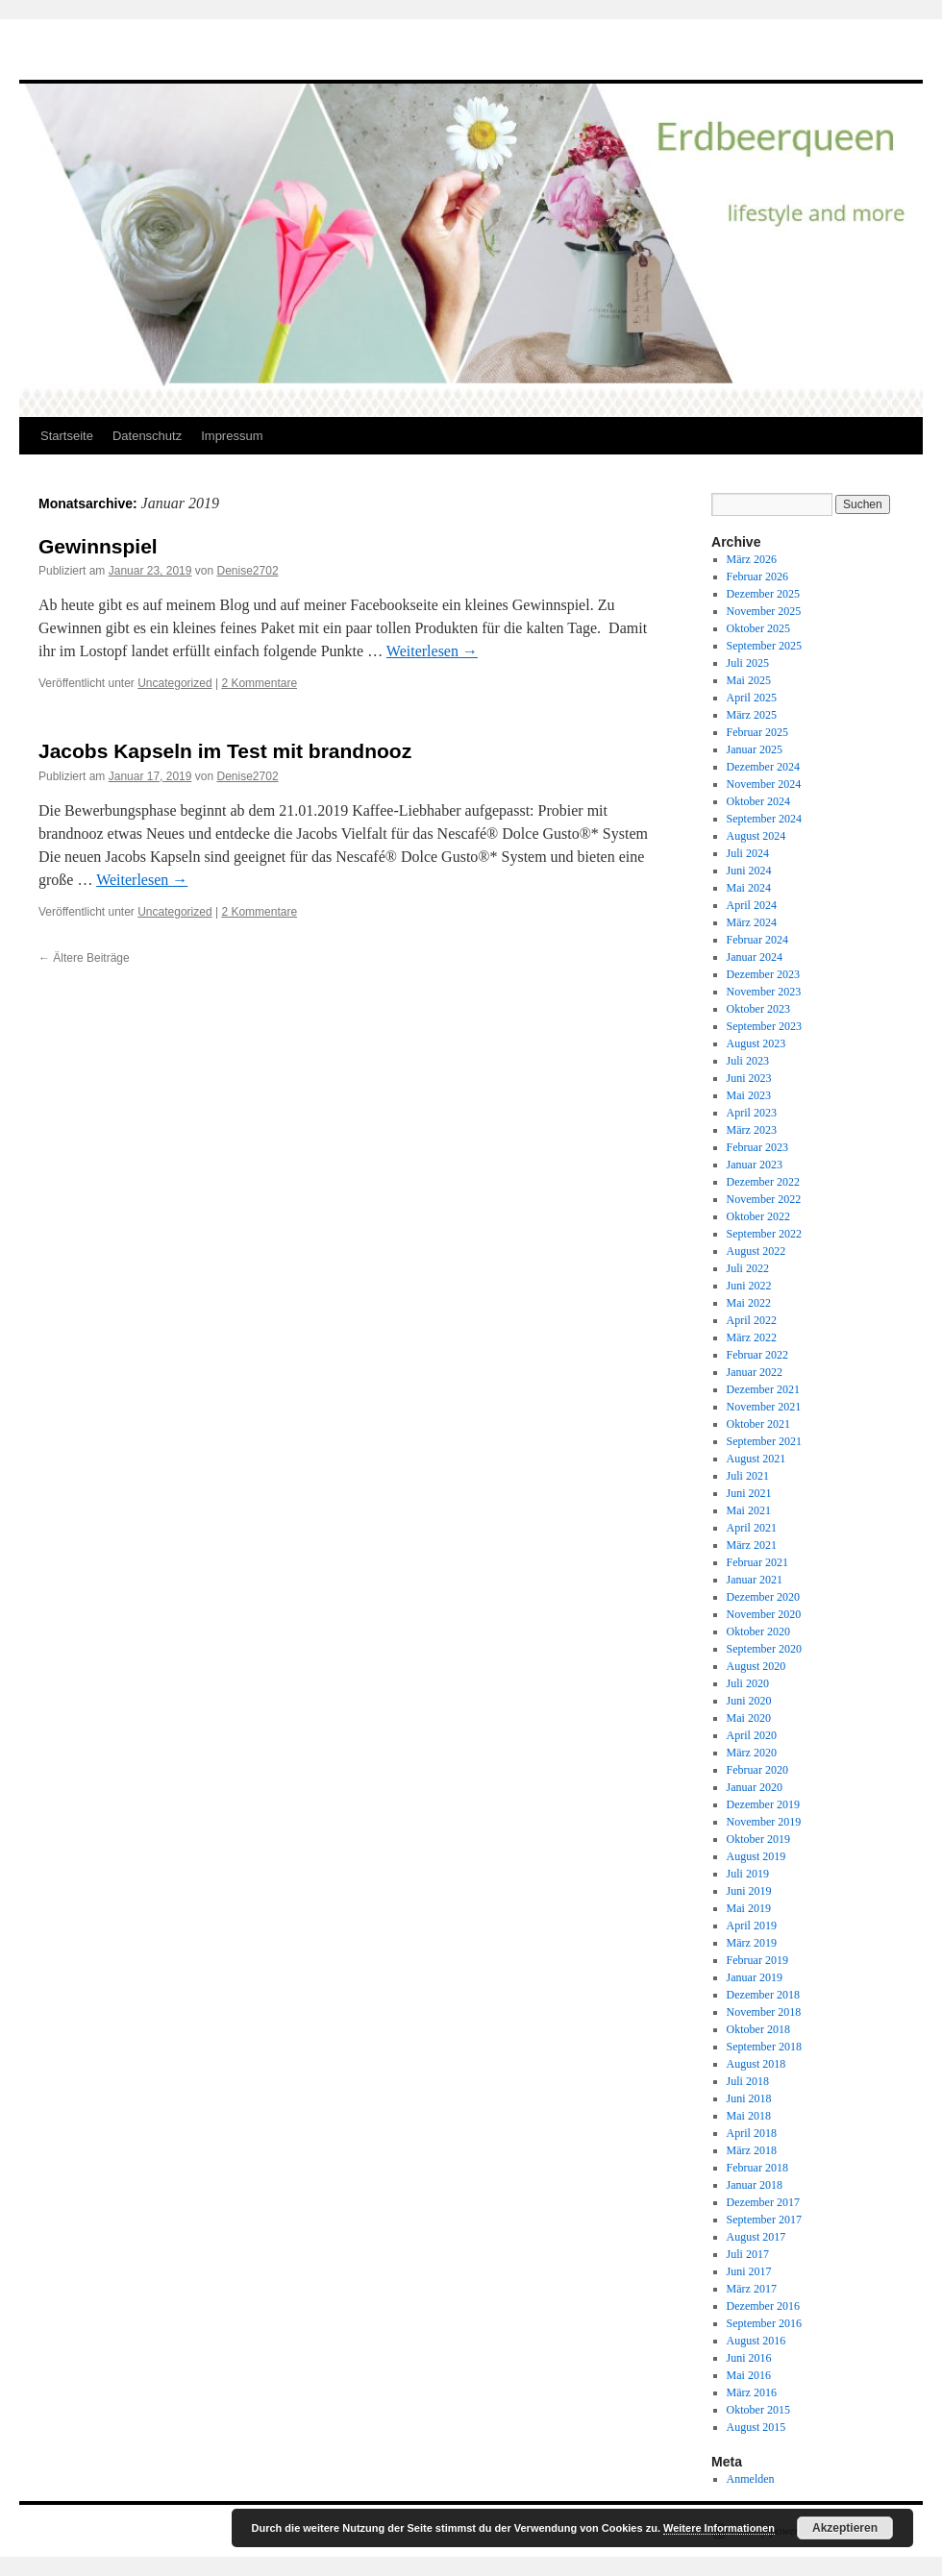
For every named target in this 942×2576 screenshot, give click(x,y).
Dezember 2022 (763, 1182)
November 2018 (764, 2012)
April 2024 (752, 905)
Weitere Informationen (719, 2528)
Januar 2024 (754, 957)
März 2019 (752, 1943)
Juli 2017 (748, 2254)
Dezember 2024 (763, 766)
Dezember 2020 (763, 1597)
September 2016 (764, 2323)
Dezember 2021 (763, 1389)
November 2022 (764, 1199)
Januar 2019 (754, 1977)
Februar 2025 (757, 732)
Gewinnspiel (98, 546)
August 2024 (756, 836)
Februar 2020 (757, 1770)
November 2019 (764, 1821)
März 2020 (752, 1752)
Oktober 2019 (758, 1839)
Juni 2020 (749, 1700)
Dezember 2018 (763, 1994)
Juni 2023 (749, 1078)
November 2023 (764, 991)
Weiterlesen (432, 651)
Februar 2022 (757, 1355)
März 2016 (752, 2392)
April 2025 (752, 697)
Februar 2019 (757, 1960)
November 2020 (764, 1614)
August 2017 (756, 2237)
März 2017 (752, 2288)
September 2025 (764, 645)
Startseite (66, 436)
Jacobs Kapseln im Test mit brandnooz (224, 751)
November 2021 (764, 1406)
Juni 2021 (749, 1493)
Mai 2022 (749, 1303)
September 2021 (764, 1441)
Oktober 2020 (758, 1631)
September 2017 (764, 2219)
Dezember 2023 (763, 974)
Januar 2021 (754, 1579)
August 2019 (756, 1856)
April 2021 (752, 1527)
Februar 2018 (757, 2167)
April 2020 (752, 1735)
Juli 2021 (748, 1476)
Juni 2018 (749, 2098)
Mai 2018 (749, 2115)
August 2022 (756, 1251)
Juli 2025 (748, 663)
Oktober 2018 (758, 2029)
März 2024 (752, 922)
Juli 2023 (748, 1060)
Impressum (231, 436)
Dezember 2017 (763, 2202)
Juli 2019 (748, 1873)
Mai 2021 (749, 1510)
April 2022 (752, 1320)
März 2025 (752, 715)
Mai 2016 (749, 2375)
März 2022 (752, 1337)
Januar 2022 (754, 1372)
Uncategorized (174, 683)
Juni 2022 (749, 1285)
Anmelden (751, 2479)
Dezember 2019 (763, 1804)
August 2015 (756, 2427)
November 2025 (764, 611)
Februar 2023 (757, 1147)
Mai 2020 (749, 1718)
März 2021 (752, 1545)
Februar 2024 (757, 939)
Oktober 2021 (758, 1424)
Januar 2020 (754, 1787)
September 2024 (764, 818)
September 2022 (764, 1233)
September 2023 (764, 1026)
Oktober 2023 (758, 1009)
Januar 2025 (754, 749)
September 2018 (764, 2046)
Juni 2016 (749, 2358)
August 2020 (756, 1666)
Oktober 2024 (758, 801)
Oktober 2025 (758, 628)
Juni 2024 (749, 870)
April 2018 (752, 2133)
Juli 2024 (748, 853)
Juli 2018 (748, 2081)
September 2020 (764, 1649)
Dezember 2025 (763, 594)
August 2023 (756, 1043)
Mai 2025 (749, 680)
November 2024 (764, 784)
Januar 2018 (754, 2185)
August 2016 (756, 2340)
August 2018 (756, 2064)
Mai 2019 (749, 1908)
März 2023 (752, 1130)
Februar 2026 (757, 576)
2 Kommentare (259, 683)
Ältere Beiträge (84, 958)
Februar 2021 (757, 1562)
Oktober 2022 (758, 1216)
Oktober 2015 (758, 2410)
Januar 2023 (754, 1164)
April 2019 (752, 1925)
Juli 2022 (748, 1268)
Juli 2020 (748, 1683)
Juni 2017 (749, 2271)
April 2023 (752, 1112)
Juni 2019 (749, 1891)
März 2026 (752, 559)
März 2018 (752, 2150)
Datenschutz (147, 436)
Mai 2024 (749, 888)
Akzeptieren (845, 2528)
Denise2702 (248, 570)
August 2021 (756, 1458)
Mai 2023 (749, 1095)
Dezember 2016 (763, 2306)
